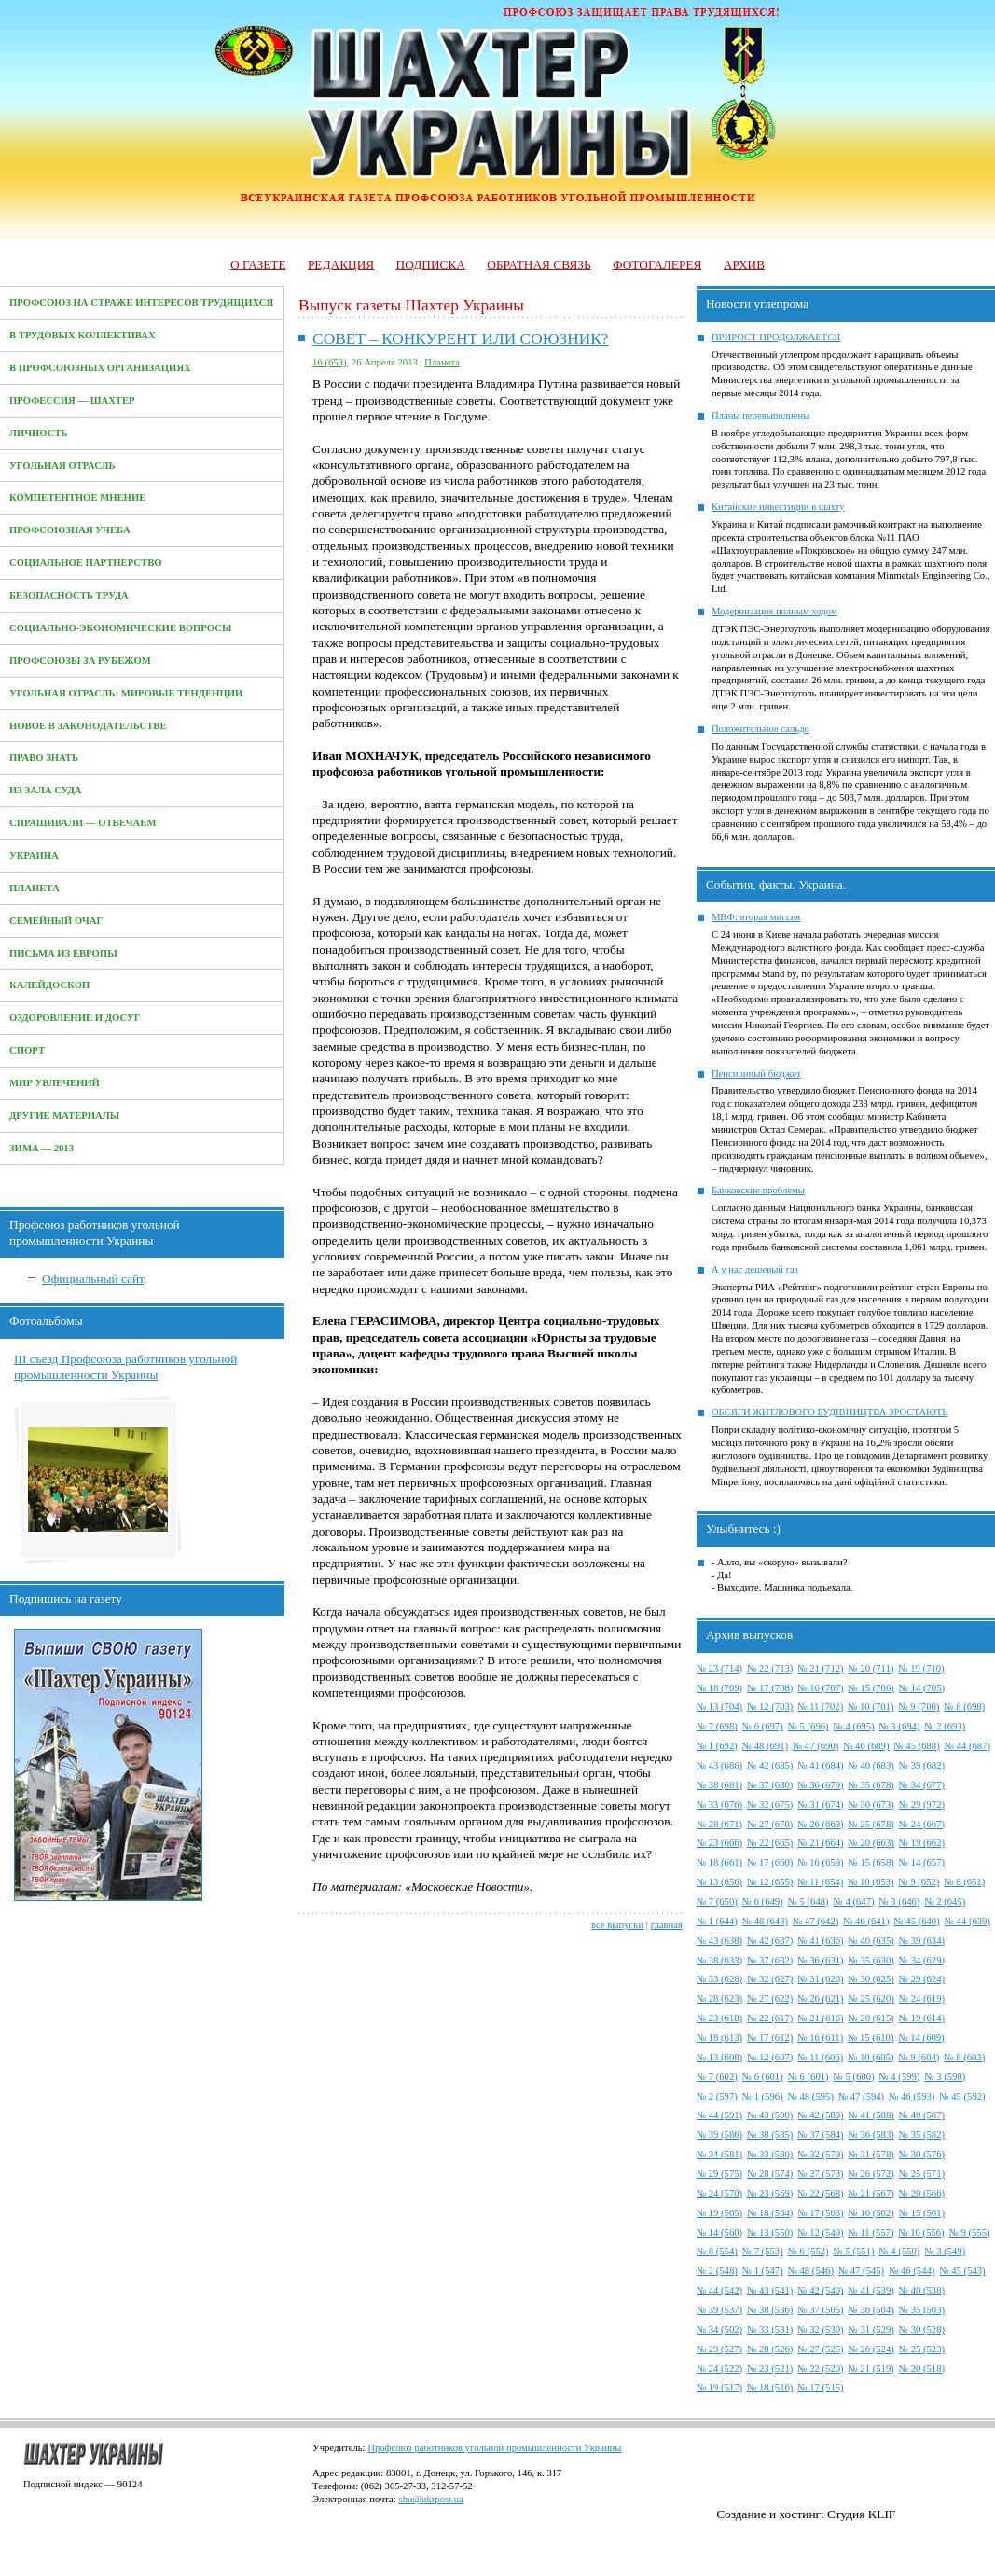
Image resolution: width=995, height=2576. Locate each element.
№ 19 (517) (719, 2387)
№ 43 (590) (770, 2115)
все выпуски (617, 1925)
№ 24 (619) (922, 1998)
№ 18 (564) (770, 2213)
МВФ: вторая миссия (756, 917)
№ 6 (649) (762, 1901)
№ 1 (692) (717, 1746)
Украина (34, 855)
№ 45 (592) (962, 2096)
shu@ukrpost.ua (430, 2499)
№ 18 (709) (719, 1688)
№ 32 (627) (770, 1979)
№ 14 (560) (719, 2232)
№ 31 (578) (871, 2154)
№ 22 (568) (820, 2193)
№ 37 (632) (770, 1960)
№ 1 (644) (717, 1921)
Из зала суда (45, 790)
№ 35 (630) (871, 1960)
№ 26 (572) (871, 2174)
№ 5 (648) (808, 1901)
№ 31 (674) (820, 1804)
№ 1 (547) (762, 2271)
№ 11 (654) (820, 1882)
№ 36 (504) (871, 2310)
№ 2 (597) (717, 2096)
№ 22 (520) (820, 2368)
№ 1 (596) (762, 2096)
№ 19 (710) (921, 1668)
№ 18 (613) (719, 2037)
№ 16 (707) (820, 1688)
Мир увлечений (54, 1083)
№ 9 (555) (969, 2232)
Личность (38, 433)
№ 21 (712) (820, 1668)
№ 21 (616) (820, 2018)
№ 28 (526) (770, 2349)
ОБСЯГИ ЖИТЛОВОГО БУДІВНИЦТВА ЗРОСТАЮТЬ (830, 1412)
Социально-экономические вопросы (120, 628)
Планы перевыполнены (760, 415)
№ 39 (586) (719, 2134)
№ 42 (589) (820, 2115)
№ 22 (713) (770, 1668)
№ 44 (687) (967, 1746)
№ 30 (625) (871, 1979)
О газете (258, 264)
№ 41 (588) (871, 2115)
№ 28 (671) (719, 1824)
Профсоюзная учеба (70, 530)
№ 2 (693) (944, 1726)
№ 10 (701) (870, 1706)
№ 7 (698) (717, 1726)
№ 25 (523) (922, 2349)
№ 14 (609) (921, 2037)
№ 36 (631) (820, 1960)
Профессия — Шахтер (72, 400)
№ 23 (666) (719, 1843)
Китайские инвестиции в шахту (778, 507)
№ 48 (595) (811, 2096)
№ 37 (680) (770, 1785)
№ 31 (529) (871, 2329)
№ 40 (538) (922, 2290)
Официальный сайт (93, 1279)
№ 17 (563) (820, 2213)
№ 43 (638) (719, 1940)
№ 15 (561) (922, 2213)
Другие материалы (64, 1115)
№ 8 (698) (964, 1706)
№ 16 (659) (820, 1862)
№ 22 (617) (770, 2018)
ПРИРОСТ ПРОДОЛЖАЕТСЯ (776, 337)
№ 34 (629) (922, 1960)
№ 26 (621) (820, 1998)
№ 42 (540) (820, 2290)
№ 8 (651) (964, 1882)
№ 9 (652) (918, 1882)
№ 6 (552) (808, 2251)
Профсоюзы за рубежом (80, 660)
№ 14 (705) (922, 1688)
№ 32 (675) (770, 1804)
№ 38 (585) (770, 2134)
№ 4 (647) (854, 1901)
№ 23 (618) (719, 2018)
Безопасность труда (69, 595)
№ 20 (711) (871, 1668)
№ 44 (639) (967, 1921)
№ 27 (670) (770, 1824)
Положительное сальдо (760, 728)
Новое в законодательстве (88, 726)
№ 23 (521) (770, 2368)
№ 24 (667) (922, 1824)
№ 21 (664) (820, 1843)
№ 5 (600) (854, 2077)
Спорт (27, 1050)
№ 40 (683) (871, 1765)
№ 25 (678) (871, 1824)
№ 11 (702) (820, 1706)
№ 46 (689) (866, 1746)
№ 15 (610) (870, 2037)
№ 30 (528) (922, 2329)
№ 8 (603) (964, 2057)
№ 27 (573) (820, 2174)
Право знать (43, 757)
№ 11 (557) (871, 2232)
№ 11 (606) (820, 2057)
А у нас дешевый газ (755, 1269)
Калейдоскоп (49, 985)
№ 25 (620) (871, 1998)
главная (667, 1925)
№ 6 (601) (762, 2077)
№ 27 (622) (770, 1998)
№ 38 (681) (719, 1785)
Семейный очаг (56, 921)
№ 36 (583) (871, 2134)
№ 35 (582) (922, 2134)
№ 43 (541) (770, 2290)
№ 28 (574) (770, 2174)
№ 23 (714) (719, 1668)
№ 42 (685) (770, 1765)
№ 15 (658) (871, 1862)
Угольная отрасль (62, 466)
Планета (34, 888)
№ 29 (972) (922, 1804)
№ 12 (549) (820, 2232)
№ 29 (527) (719, 2349)
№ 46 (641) (866, 1921)
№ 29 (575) (719, 2174)
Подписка (430, 264)
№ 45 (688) (917, 1746)
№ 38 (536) (770, 2310)
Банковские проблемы (758, 1190)
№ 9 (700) (918, 1706)
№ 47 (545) (861, 2271)
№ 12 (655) (770, 1882)
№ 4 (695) (854, 1726)
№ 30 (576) (922, 2154)
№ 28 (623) (719, 1998)
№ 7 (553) (762, 2251)
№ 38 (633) (719, 1960)
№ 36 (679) (820, 1785)
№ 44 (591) (719, 2115)
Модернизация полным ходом (774, 611)
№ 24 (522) (719, 2368)
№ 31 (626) (820, 1979)
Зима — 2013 (41, 1148)
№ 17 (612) (770, 2037)
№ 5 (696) (808, 1726)
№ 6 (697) (762, 1726)
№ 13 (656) (719, 1882)
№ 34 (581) (719, 2154)
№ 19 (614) (922, 2018)
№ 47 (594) (861, 2096)
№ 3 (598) (944, 2077)
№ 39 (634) (922, 1940)
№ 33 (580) (770, 2154)
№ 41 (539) (871, 2290)
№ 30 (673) (871, 1804)
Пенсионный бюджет (756, 1073)
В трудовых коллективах (82, 335)
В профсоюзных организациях (100, 368)
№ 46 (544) (911, 2271)
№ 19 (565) (719, 2213)
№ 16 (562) (871, 2213)
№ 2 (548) (717, 2271)
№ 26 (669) (820, 1824)
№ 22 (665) (770, 1843)
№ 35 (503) (922, 2310)
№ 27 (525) (820, 2349)
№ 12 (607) (770, 2057)
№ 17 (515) (820, 2387)
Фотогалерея (657, 264)
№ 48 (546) (811, 2271)
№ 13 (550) (770, 2232)
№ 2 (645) (944, 1901)
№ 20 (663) (871, 1843)
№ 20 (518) (922, 2368)
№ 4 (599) (899, 2077)
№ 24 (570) (719, 2193)
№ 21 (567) (871, 2193)
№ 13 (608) (719, 2057)
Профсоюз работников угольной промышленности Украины (494, 2448)
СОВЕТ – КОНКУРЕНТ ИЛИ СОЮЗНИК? (460, 339)
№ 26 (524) (871, 2349)
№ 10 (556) (921, 2232)
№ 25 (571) (922, 2174)
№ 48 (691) (765, 1746)
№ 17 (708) (770, 1688)
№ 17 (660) (770, 1862)
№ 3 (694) (899, 1726)
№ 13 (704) (719, 1706)
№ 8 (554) (717, 2251)
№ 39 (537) (719, 2310)
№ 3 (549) (944, 2251)
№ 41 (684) (820, 1765)
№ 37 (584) (820, 2134)
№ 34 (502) (719, 2329)
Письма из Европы (63, 953)
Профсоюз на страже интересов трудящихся (141, 302)
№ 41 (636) (820, 1940)
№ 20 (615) (871, 2018)
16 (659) (329, 362)
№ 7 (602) (717, 2077)
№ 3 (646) (899, 1901)
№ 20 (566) (922, 2193)
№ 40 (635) (871, 1940)
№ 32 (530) (820, 2329)
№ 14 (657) (922, 1862)
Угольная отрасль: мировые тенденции (125, 693)
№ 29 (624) (922, 1979)
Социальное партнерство (85, 563)
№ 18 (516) (770, 2387)
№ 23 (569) (770, 2193)
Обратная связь (538, 264)
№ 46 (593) (911, 2096)
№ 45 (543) (962, 2271)
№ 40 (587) (922, 2115)
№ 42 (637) (770, 1940)
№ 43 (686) (719, 1765)
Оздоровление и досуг (75, 1017)
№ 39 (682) (922, 1765)
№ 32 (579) (820, 2154)
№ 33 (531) (770, 2329)
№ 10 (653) (870, 1882)
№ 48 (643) (765, 1921)
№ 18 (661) (719, 1862)
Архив (744, 264)
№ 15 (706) (871, 1688)
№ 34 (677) (922, 1785)
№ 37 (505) (820, 2310)
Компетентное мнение (77, 497)
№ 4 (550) (899, 2251)
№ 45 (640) (917, 1921)
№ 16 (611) (820, 2037)
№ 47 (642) (815, 1921)
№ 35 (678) (871, 1785)
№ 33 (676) (719, 1804)
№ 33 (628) (719, 1979)
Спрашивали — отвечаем (82, 823)
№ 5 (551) (854, 2251)
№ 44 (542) (719, 2290)
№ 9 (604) (918, 2057)
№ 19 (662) (922, 1843)
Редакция (341, 264)
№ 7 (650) (717, 1901)
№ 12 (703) (770, 1706)
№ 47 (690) (815, 1746)
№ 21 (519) (871, 2368)
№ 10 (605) (870, 2057)
